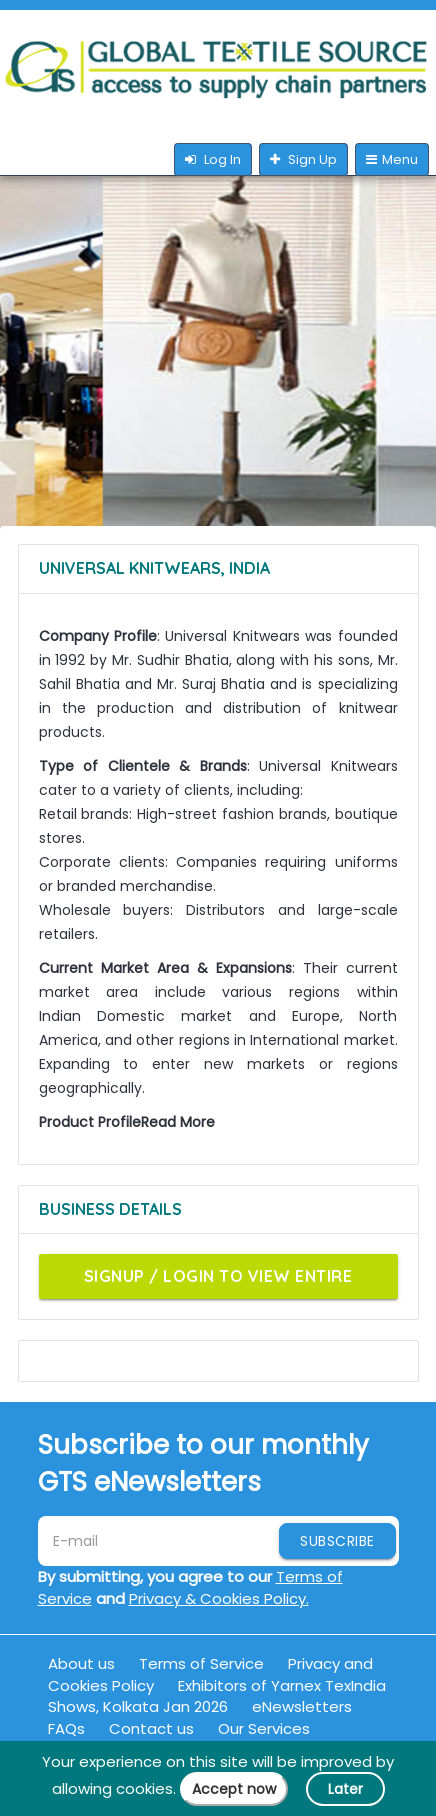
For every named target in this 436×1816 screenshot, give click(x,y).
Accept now (234, 1789)
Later (345, 1789)
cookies (144, 1788)
